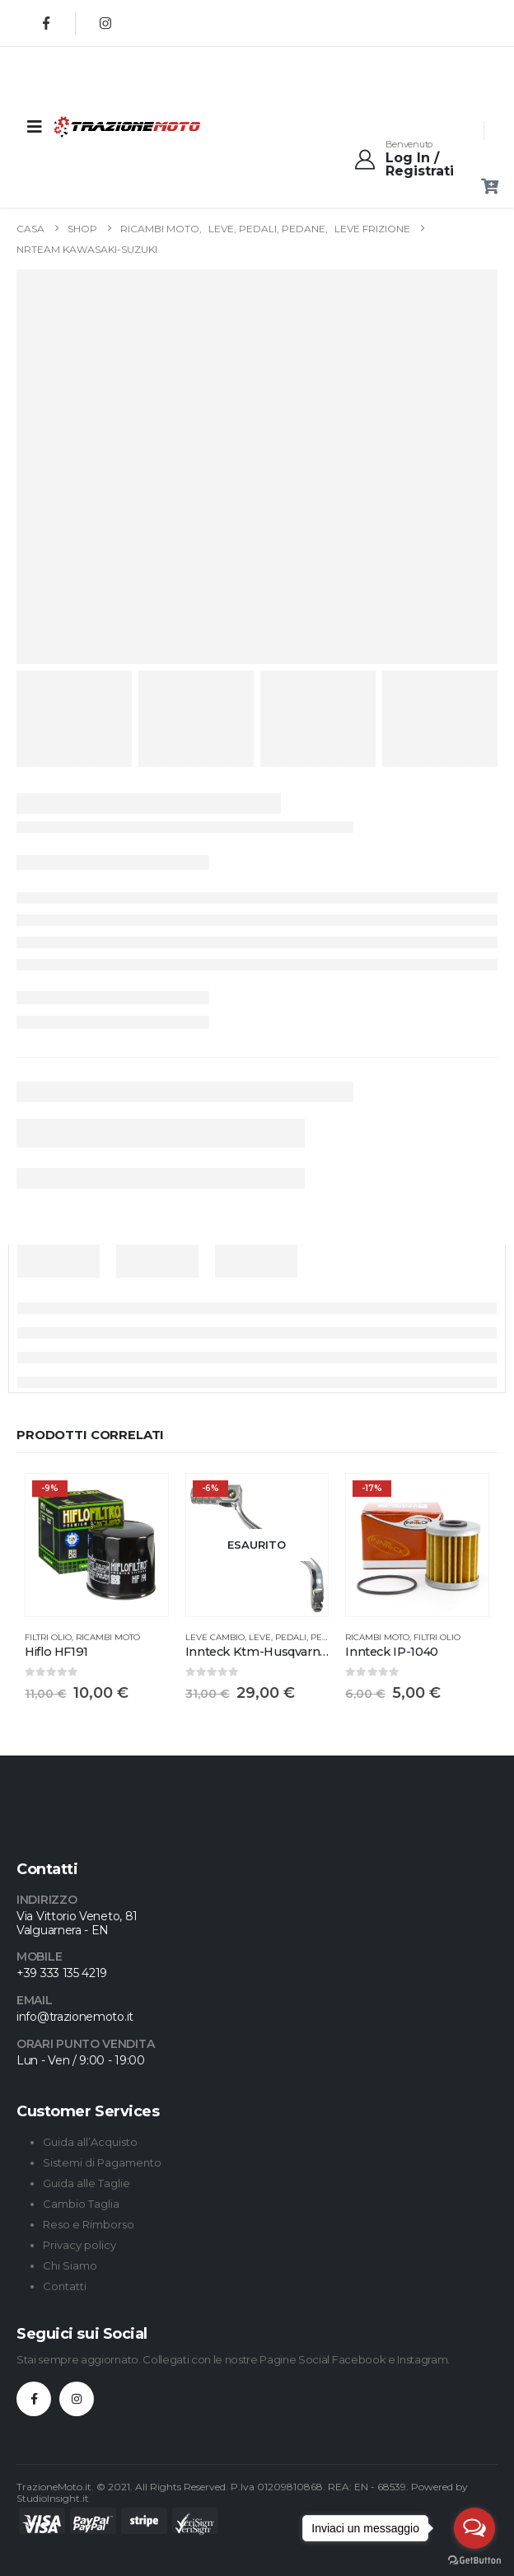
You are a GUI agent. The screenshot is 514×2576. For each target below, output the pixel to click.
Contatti (64, 2286)
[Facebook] (46, 23)
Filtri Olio (48, 1637)
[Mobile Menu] (34, 127)
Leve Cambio (215, 1637)
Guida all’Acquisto (90, 2141)
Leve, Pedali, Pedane (298, 1637)
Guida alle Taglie (86, 2183)
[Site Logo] (94, 126)
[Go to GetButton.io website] (474, 2559)
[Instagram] (105, 23)
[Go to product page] (97, 1545)
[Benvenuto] (419, 159)
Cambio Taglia (81, 2203)
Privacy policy (79, 2244)
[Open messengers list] (474, 2528)
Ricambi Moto (108, 1637)
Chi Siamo (70, 2265)
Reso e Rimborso (88, 2224)
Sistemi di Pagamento (102, 2162)
